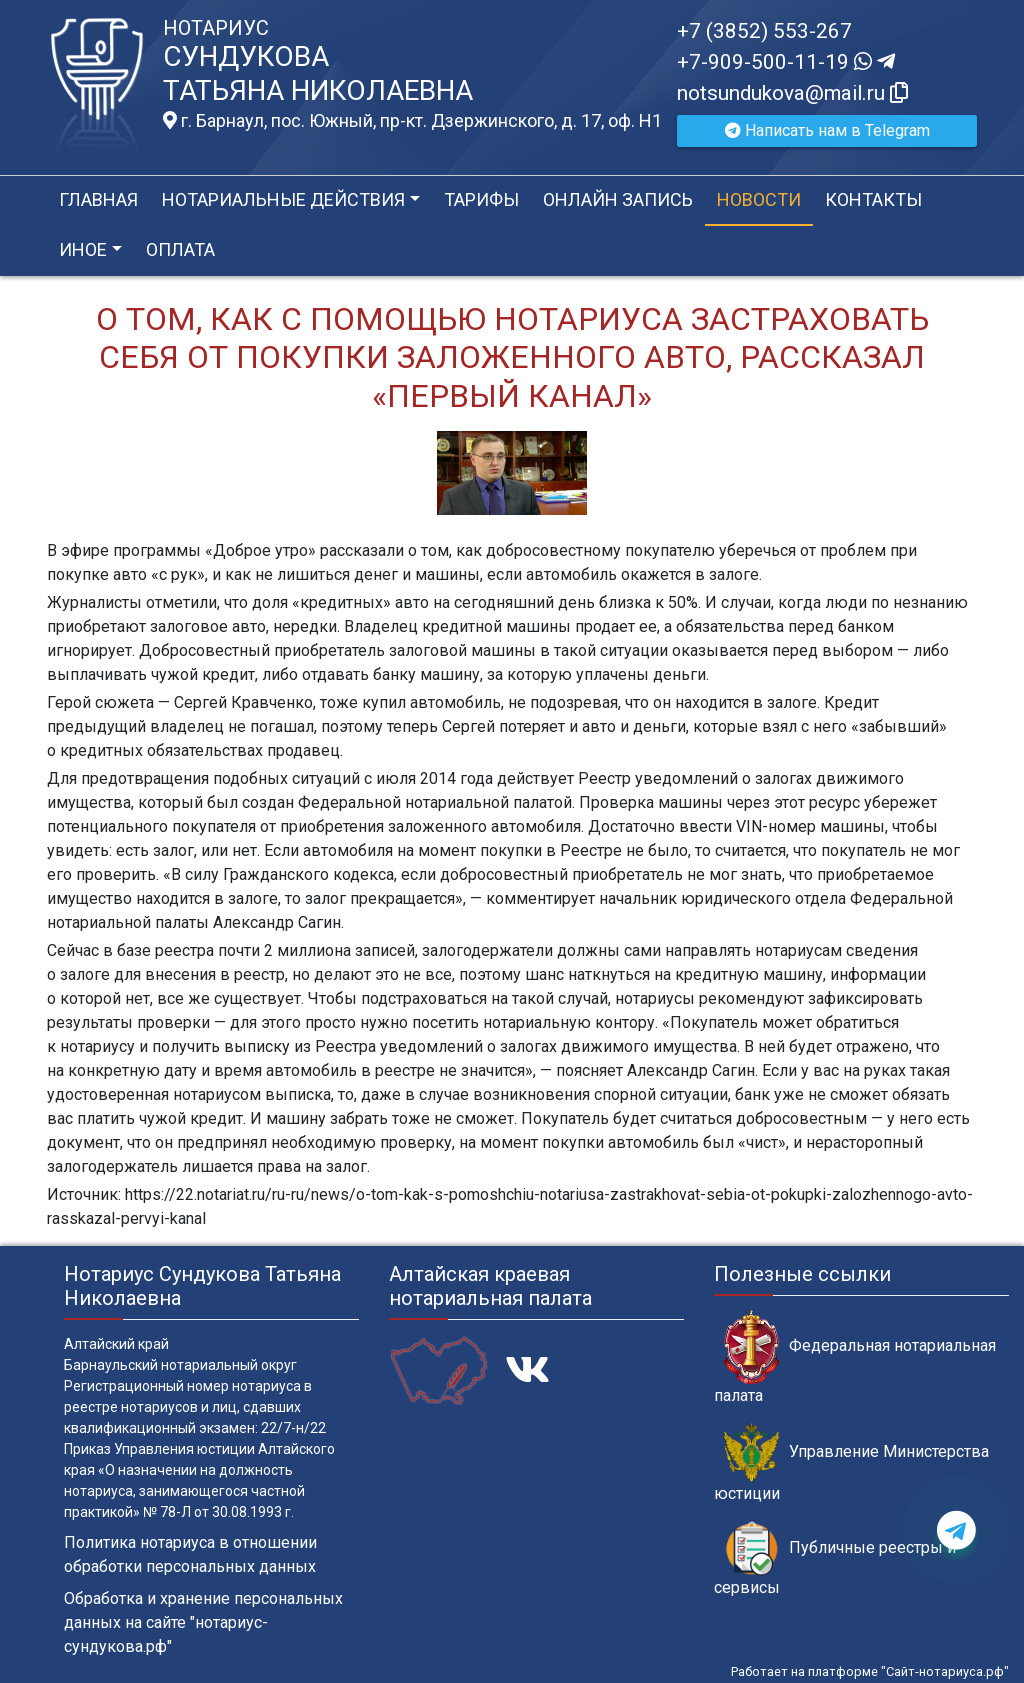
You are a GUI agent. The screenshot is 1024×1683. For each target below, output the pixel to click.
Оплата (180, 249)
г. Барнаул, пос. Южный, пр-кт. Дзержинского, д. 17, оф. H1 (412, 121)
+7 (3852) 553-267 (764, 31)
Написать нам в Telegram (827, 130)
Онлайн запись (618, 199)
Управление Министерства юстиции (851, 1463)
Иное (83, 249)
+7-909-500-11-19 (786, 62)
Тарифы (481, 199)
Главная (98, 199)
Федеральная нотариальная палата (855, 1357)
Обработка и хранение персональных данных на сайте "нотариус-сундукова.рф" (203, 1622)
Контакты (873, 199)
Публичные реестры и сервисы (835, 1559)
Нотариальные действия (283, 199)
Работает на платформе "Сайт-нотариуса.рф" (870, 1671)
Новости (759, 199)
